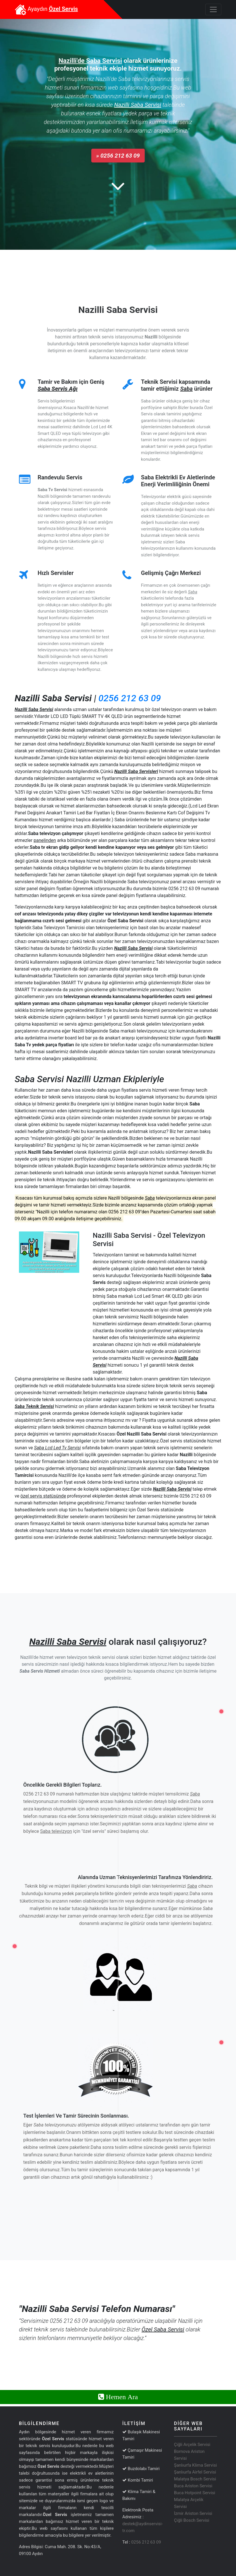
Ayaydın (46, 9)
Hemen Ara (121, 2396)
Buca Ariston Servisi (193, 2485)
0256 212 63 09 (129, 698)
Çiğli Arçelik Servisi (192, 2444)
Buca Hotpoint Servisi (194, 2492)
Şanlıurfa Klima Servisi (195, 2465)
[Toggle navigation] (213, 9)
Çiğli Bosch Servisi (191, 2520)
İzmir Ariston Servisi (193, 2513)
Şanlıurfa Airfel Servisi (195, 2472)
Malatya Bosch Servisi (195, 2479)
